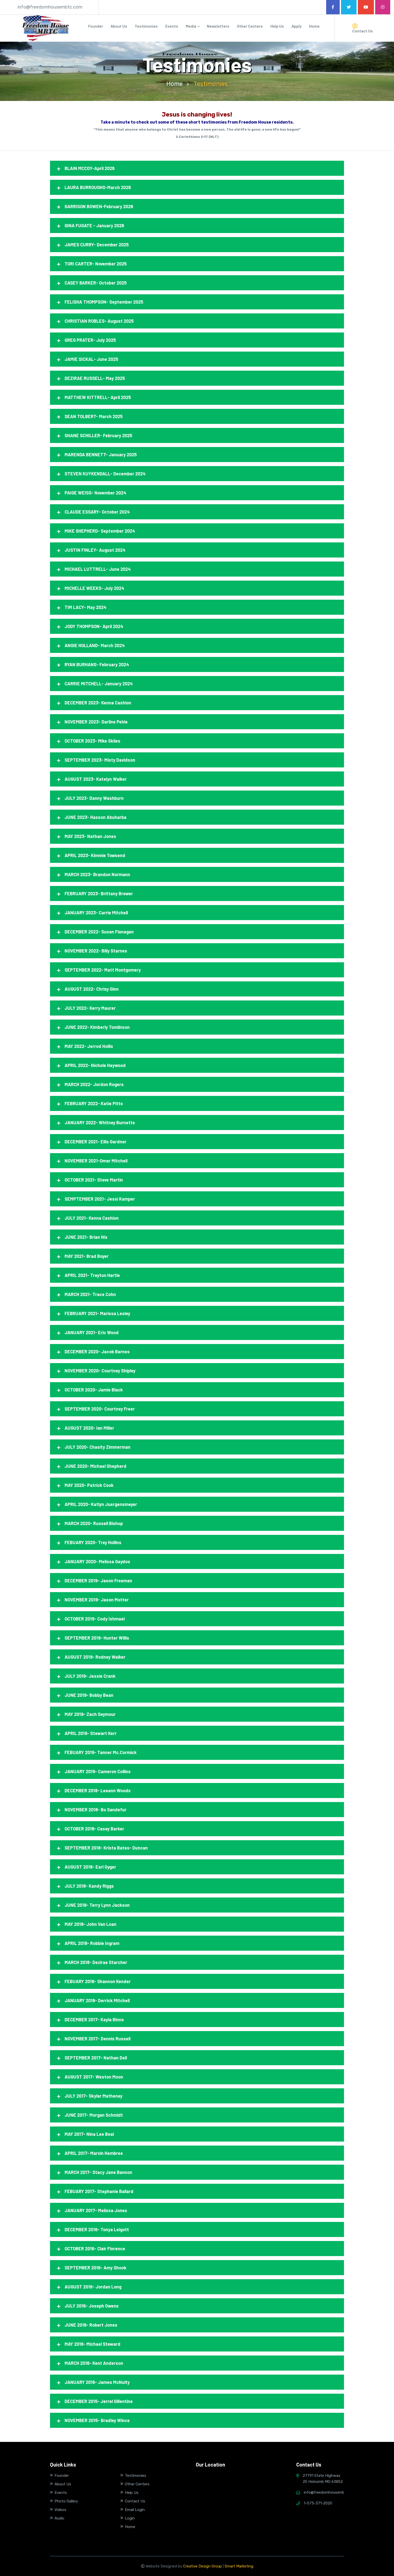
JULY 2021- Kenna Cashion (92, 1218)
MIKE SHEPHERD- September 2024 (100, 531)
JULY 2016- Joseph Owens (92, 2306)
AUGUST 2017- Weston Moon (94, 2077)
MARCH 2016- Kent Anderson (94, 2363)
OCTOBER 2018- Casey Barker (94, 1828)
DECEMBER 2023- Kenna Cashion (98, 702)
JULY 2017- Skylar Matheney (93, 2096)
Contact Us (362, 28)
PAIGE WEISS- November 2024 (95, 492)
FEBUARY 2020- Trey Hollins (93, 1542)
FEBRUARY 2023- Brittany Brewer (99, 893)
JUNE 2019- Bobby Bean (89, 1695)
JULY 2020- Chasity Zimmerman (97, 1447)
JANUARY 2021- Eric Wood (92, 1332)
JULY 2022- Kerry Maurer (90, 1008)
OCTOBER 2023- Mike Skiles (92, 741)
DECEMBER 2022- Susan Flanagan (99, 931)
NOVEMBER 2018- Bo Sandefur (95, 1809)
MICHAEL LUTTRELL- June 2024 (98, 569)
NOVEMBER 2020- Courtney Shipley (100, 1370)
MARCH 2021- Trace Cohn (90, 1294)
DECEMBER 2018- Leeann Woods (98, 1790)
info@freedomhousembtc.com (50, 7)
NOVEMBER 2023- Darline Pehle (96, 721)
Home (314, 26)
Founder (95, 26)
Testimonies (146, 26)
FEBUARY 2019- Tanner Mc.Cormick (101, 1752)
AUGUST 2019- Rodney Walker (95, 1657)
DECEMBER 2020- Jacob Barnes (97, 1351)
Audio (59, 2518)
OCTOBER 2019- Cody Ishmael (95, 1618)
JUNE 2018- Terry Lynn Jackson (97, 1905)
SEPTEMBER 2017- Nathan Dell (96, 2057)
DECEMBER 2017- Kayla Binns (94, 2019)
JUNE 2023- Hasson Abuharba (95, 817)
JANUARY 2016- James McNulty (97, 2382)
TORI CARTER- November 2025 (96, 263)
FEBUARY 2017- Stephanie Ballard (99, 2191)
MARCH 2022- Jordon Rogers (94, 1084)
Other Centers (250, 26)
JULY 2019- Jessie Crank (90, 1676)
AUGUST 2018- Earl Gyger (90, 1867)
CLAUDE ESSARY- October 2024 (97, 512)
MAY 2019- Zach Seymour (90, 1714)
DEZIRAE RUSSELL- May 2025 (95, 378)
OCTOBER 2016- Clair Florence (95, 2248)
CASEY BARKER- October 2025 (96, 283)
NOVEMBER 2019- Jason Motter (97, 1599)
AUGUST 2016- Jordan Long (93, 2286)
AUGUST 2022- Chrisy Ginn (92, 989)
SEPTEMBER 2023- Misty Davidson (100, 760)
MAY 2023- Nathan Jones (90, 836)
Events (171, 26)
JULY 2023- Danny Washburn (94, 798)
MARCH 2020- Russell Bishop (94, 1523)
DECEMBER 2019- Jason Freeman (98, 1580)
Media (192, 26)
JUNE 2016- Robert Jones (91, 2325)
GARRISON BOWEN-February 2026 (99, 206)
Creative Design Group (202, 2566)
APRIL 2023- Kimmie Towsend (95, 855)
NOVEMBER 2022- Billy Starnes (96, 951)
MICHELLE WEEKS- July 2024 (94, 588)
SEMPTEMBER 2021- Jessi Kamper (100, 1199)
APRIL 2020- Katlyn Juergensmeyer (101, 1504)
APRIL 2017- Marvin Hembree (94, 2153)
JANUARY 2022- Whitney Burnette (100, 1122)
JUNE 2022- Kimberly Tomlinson (97, 1027)
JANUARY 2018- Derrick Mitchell (97, 2000)
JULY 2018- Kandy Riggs (89, 1886)
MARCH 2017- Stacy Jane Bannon (98, 2172)
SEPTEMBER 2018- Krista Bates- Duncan (106, 1848)
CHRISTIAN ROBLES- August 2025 (99, 321)
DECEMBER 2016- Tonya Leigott (97, 2229)
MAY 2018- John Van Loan (90, 1924)
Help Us (277, 26)
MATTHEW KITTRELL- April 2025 (98, 397)
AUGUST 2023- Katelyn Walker (96, 779)
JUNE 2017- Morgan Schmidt (94, 2115)
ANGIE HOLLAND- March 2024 (95, 645)
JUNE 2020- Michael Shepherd (95, 1466)
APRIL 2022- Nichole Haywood (95, 1065)
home (174, 83)
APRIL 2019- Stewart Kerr (91, 1733)
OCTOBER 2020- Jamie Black (94, 1389)
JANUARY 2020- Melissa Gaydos (97, 1561)
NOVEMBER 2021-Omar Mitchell (96, 1160)
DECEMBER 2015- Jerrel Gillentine (99, 2401)
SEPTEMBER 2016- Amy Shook (95, 2267)
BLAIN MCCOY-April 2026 (90, 168)
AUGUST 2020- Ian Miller (89, 1428)
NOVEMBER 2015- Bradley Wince (97, 2420)
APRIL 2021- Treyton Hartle (92, 1275)
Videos (60, 2509)
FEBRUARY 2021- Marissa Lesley (97, 1313)
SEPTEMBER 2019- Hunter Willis (97, 1638)
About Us (119, 26)
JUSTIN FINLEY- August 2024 (95, 550)
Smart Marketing (239, 2566)
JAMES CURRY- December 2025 (97, 244)
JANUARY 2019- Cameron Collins (98, 1771)
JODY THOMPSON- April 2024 (94, 626)
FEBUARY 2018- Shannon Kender (98, 1981)
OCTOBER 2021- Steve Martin (94, 1180)
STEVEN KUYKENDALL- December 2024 (105, 473)
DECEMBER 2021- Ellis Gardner (95, 1141)
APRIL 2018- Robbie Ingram (92, 1943)
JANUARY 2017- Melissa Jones (96, 2210)
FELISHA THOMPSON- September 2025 (104, 302)
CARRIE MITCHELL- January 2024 (99, 683)
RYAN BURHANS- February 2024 (97, 664)
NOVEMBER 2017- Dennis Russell (97, 2038)
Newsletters (218, 26)
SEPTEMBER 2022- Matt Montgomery (103, 970)
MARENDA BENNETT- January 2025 (101, 454)
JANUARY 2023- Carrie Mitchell (96, 912)
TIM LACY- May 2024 (85, 607)
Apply (296, 26)
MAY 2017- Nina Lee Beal (89, 2134)
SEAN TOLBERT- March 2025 (94, 416)
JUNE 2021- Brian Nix (86, 1237)
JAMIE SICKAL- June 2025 (91, 359)
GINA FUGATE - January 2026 (94, 225)
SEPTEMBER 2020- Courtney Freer (100, 1409)
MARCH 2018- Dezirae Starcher (96, 1962)
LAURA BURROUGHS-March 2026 (98, 187)
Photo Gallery (66, 2501)
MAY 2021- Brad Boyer (87, 1256)
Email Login (135, 2509)
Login (130, 2518)
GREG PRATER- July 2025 (90, 340)
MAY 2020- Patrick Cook (89, 1485)
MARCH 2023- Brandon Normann (97, 874)
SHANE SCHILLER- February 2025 (98, 435)
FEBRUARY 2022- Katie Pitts (94, 1103)
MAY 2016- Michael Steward (92, 2344)
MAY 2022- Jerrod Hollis (89, 1046)
